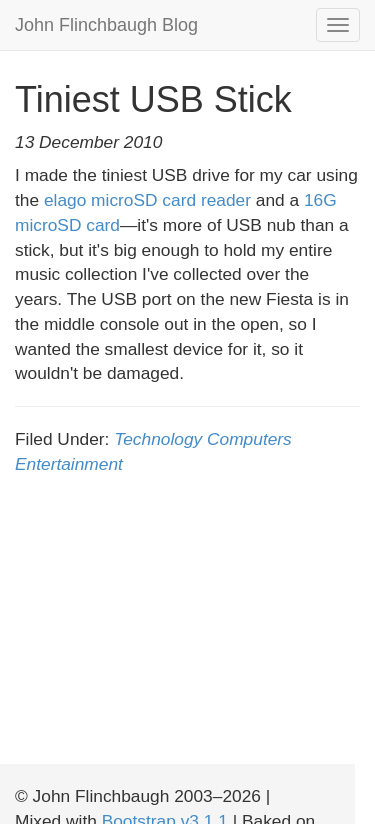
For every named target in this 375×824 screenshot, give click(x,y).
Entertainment (69, 464)
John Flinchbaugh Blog (106, 25)
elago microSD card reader (147, 200)
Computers (249, 439)
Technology (158, 439)
